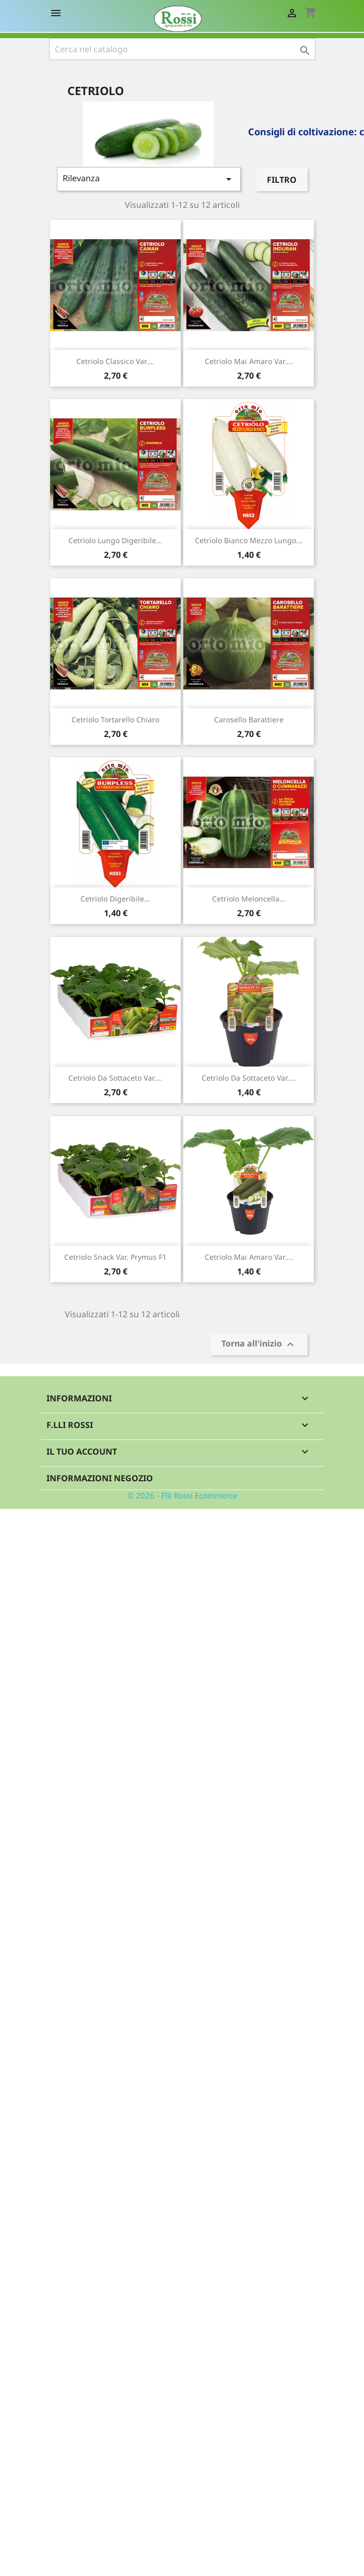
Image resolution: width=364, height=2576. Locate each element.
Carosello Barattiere (249, 719)
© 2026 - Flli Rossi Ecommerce (182, 1495)
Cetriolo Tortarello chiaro (115, 719)
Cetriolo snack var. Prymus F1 (115, 1257)
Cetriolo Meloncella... (249, 899)
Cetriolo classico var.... (115, 361)
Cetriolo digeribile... (115, 899)
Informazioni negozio (99, 1478)
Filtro (282, 179)
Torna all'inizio (259, 1344)
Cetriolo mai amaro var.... (249, 361)
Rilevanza (149, 178)
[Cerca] (182, 49)
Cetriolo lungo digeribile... (115, 540)
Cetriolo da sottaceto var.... (115, 1078)
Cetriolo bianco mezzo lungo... (248, 540)
